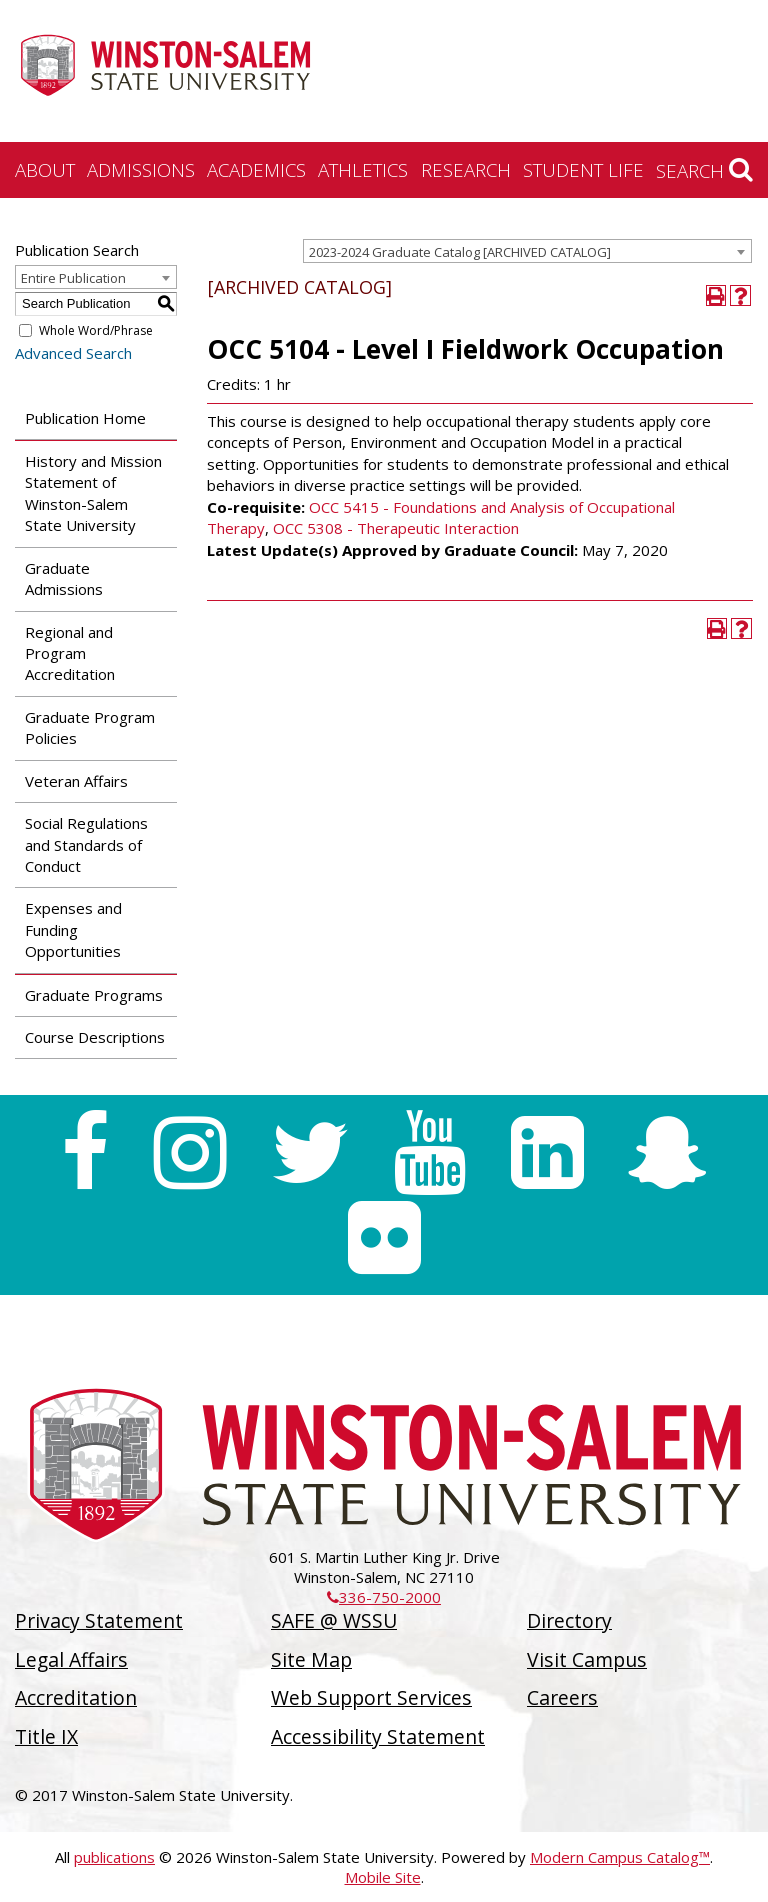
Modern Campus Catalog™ (620, 1857)
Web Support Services (371, 1697)
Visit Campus (587, 1659)
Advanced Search (73, 353)
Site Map (311, 1659)
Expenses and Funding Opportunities (73, 929)
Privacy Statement (99, 1620)
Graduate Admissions (64, 578)
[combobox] (527, 251)
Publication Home (85, 418)
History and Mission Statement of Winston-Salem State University (93, 493)
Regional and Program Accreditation (70, 653)
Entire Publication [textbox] (73, 278)
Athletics (363, 169)
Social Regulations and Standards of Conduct (86, 844)
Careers (562, 1697)
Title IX (46, 1736)
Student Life (583, 169)
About (45, 169)
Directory (569, 1620)
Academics (256, 169)
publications (114, 1857)
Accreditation (76, 1697)
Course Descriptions (95, 1037)
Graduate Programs (94, 995)
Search (704, 170)
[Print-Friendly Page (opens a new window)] (716, 295)
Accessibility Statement (378, 1736)
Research (466, 169)
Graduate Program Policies (90, 727)
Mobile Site (383, 1877)
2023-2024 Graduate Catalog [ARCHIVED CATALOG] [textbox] (460, 252)
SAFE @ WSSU (334, 1620)
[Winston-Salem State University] (165, 73)
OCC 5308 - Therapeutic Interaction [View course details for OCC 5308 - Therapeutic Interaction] (396, 528)
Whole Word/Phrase (96, 330)
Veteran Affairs (76, 781)
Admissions (141, 169)
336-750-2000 (384, 1597)
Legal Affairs (71, 1659)
